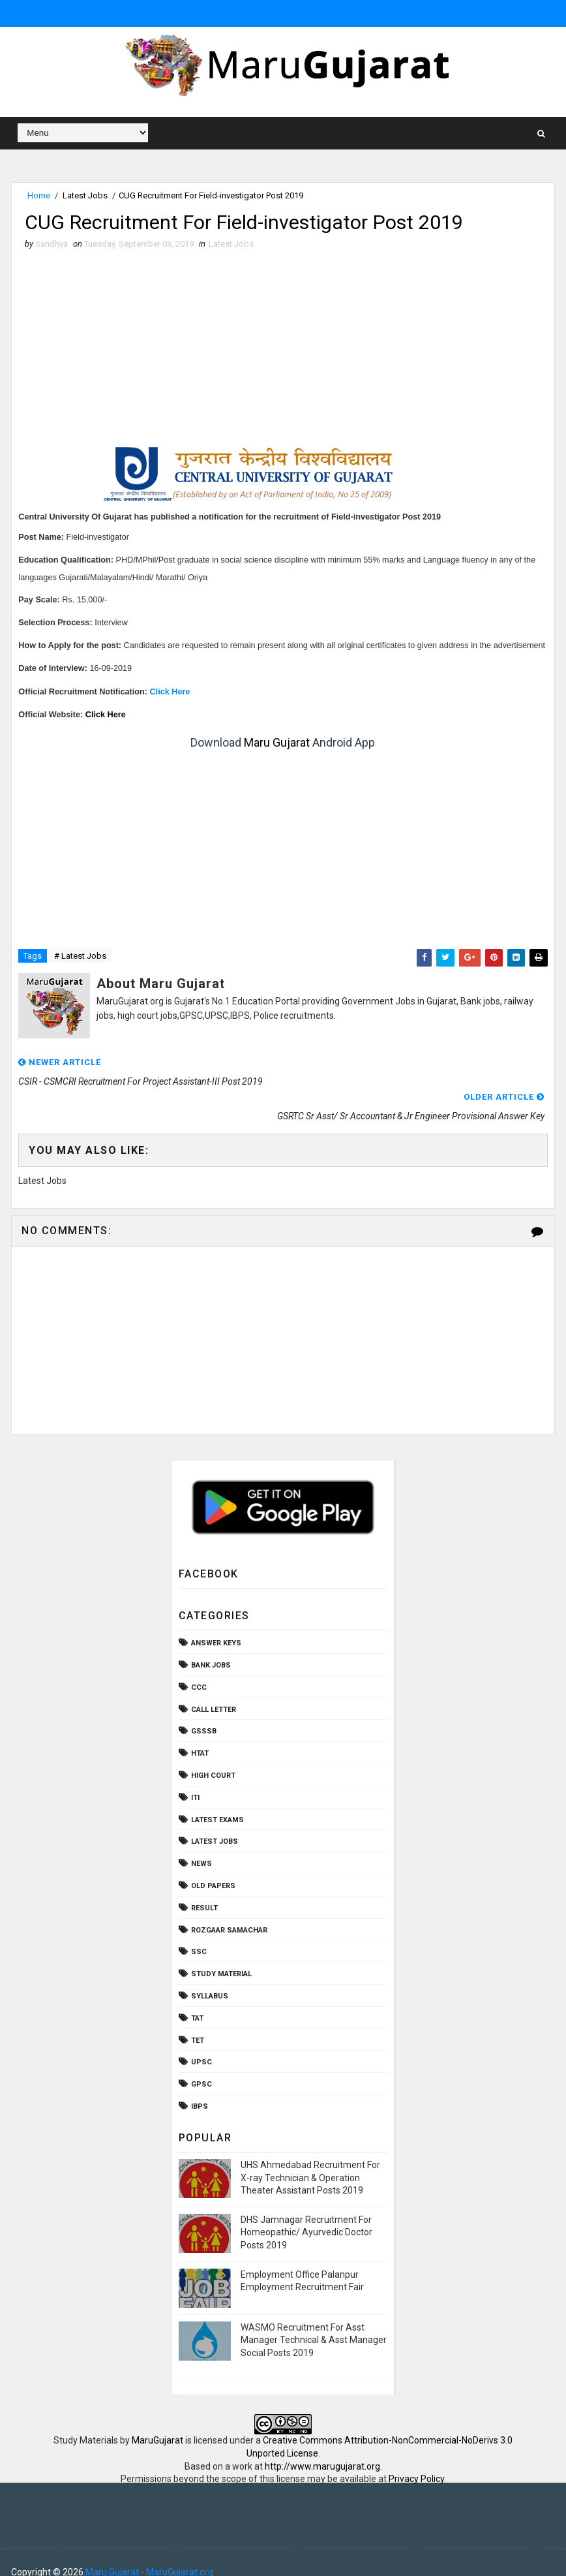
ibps (199, 2087)
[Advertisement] (282, 349)
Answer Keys (216, 1624)
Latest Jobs (85, 195)
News (201, 1844)
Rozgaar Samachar (229, 1911)
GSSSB (203, 1712)
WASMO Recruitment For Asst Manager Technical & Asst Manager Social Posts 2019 (314, 2321)
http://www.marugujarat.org (322, 2447)
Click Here (168, 692)
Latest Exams (217, 1801)
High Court (213, 1756)
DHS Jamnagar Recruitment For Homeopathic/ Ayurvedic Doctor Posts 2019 (306, 2213)
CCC (199, 1668)
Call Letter (213, 1690)
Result (204, 1889)
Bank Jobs (211, 1646)
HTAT (200, 1734)
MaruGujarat (157, 2421)
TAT (197, 1999)
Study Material (221, 1955)
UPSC (201, 2043)
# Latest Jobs (80, 956)
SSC (199, 1933)
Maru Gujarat (277, 743)
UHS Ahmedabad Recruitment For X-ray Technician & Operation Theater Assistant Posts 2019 (310, 2159)
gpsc (201, 2065)
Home (38, 195)
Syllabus (209, 1977)
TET (197, 2021)
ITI (195, 1779)
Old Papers (213, 1867)
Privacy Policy (416, 2460)
